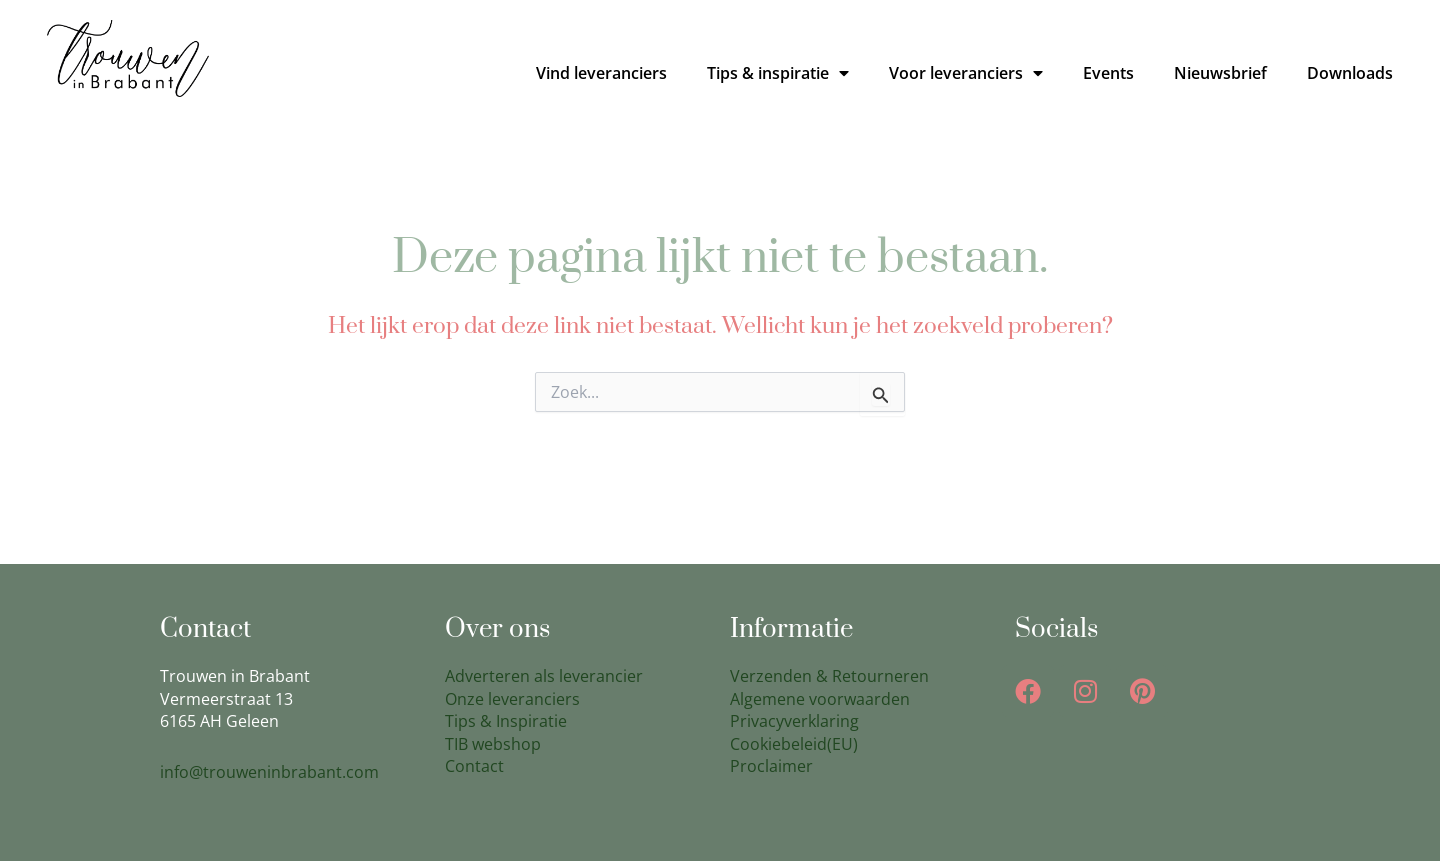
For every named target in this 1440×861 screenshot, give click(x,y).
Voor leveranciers (966, 73)
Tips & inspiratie (778, 73)
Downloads (1350, 73)
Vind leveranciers (601, 73)
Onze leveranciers (512, 699)
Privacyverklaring (794, 721)
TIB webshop (493, 744)
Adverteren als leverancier (544, 676)
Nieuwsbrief (1220, 73)
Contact (474, 766)
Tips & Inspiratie (506, 721)
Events (1108, 73)
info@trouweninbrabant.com (269, 772)
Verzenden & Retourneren (829, 676)
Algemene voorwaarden (820, 699)
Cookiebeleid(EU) (794, 744)
